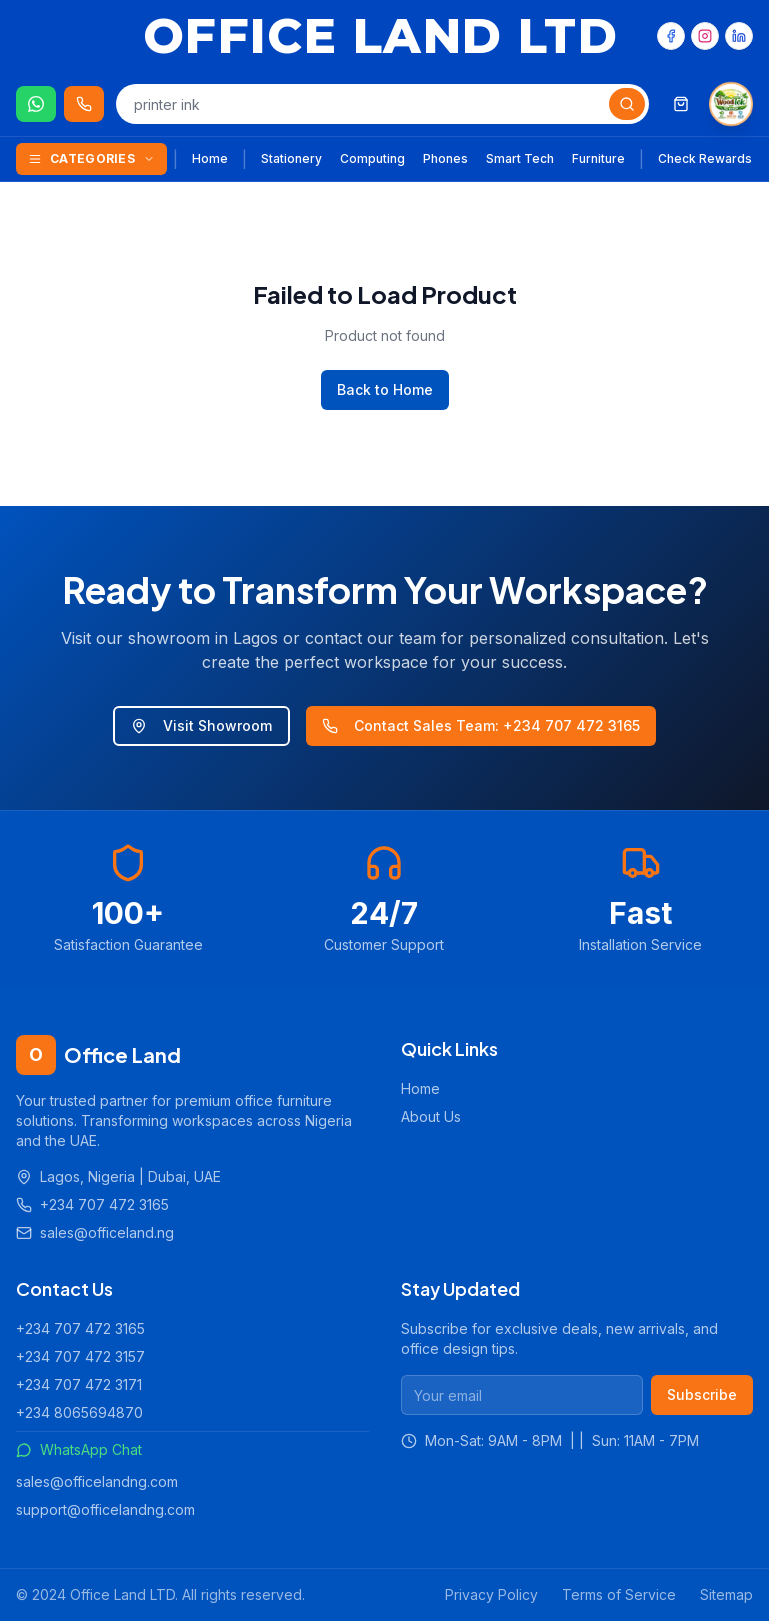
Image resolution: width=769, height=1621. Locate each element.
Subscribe (702, 1394)
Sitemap (726, 1594)
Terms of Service (619, 1594)
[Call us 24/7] (84, 104)
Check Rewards (705, 158)
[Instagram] (705, 36)
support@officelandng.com (105, 1509)
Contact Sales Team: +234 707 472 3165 (481, 725)
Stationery (291, 158)
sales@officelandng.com (97, 1481)
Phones (445, 158)
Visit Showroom (201, 725)
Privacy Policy (491, 1594)
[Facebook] (671, 36)
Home (210, 158)
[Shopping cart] (681, 104)
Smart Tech (520, 158)
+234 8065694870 (79, 1412)
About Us (431, 1116)
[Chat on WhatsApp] (36, 104)
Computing (372, 158)
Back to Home (385, 389)
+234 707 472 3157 (80, 1356)
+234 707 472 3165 (80, 1328)
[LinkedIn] (739, 36)
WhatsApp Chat (79, 1449)
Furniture (598, 158)
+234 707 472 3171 (79, 1384)
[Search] (627, 104)
